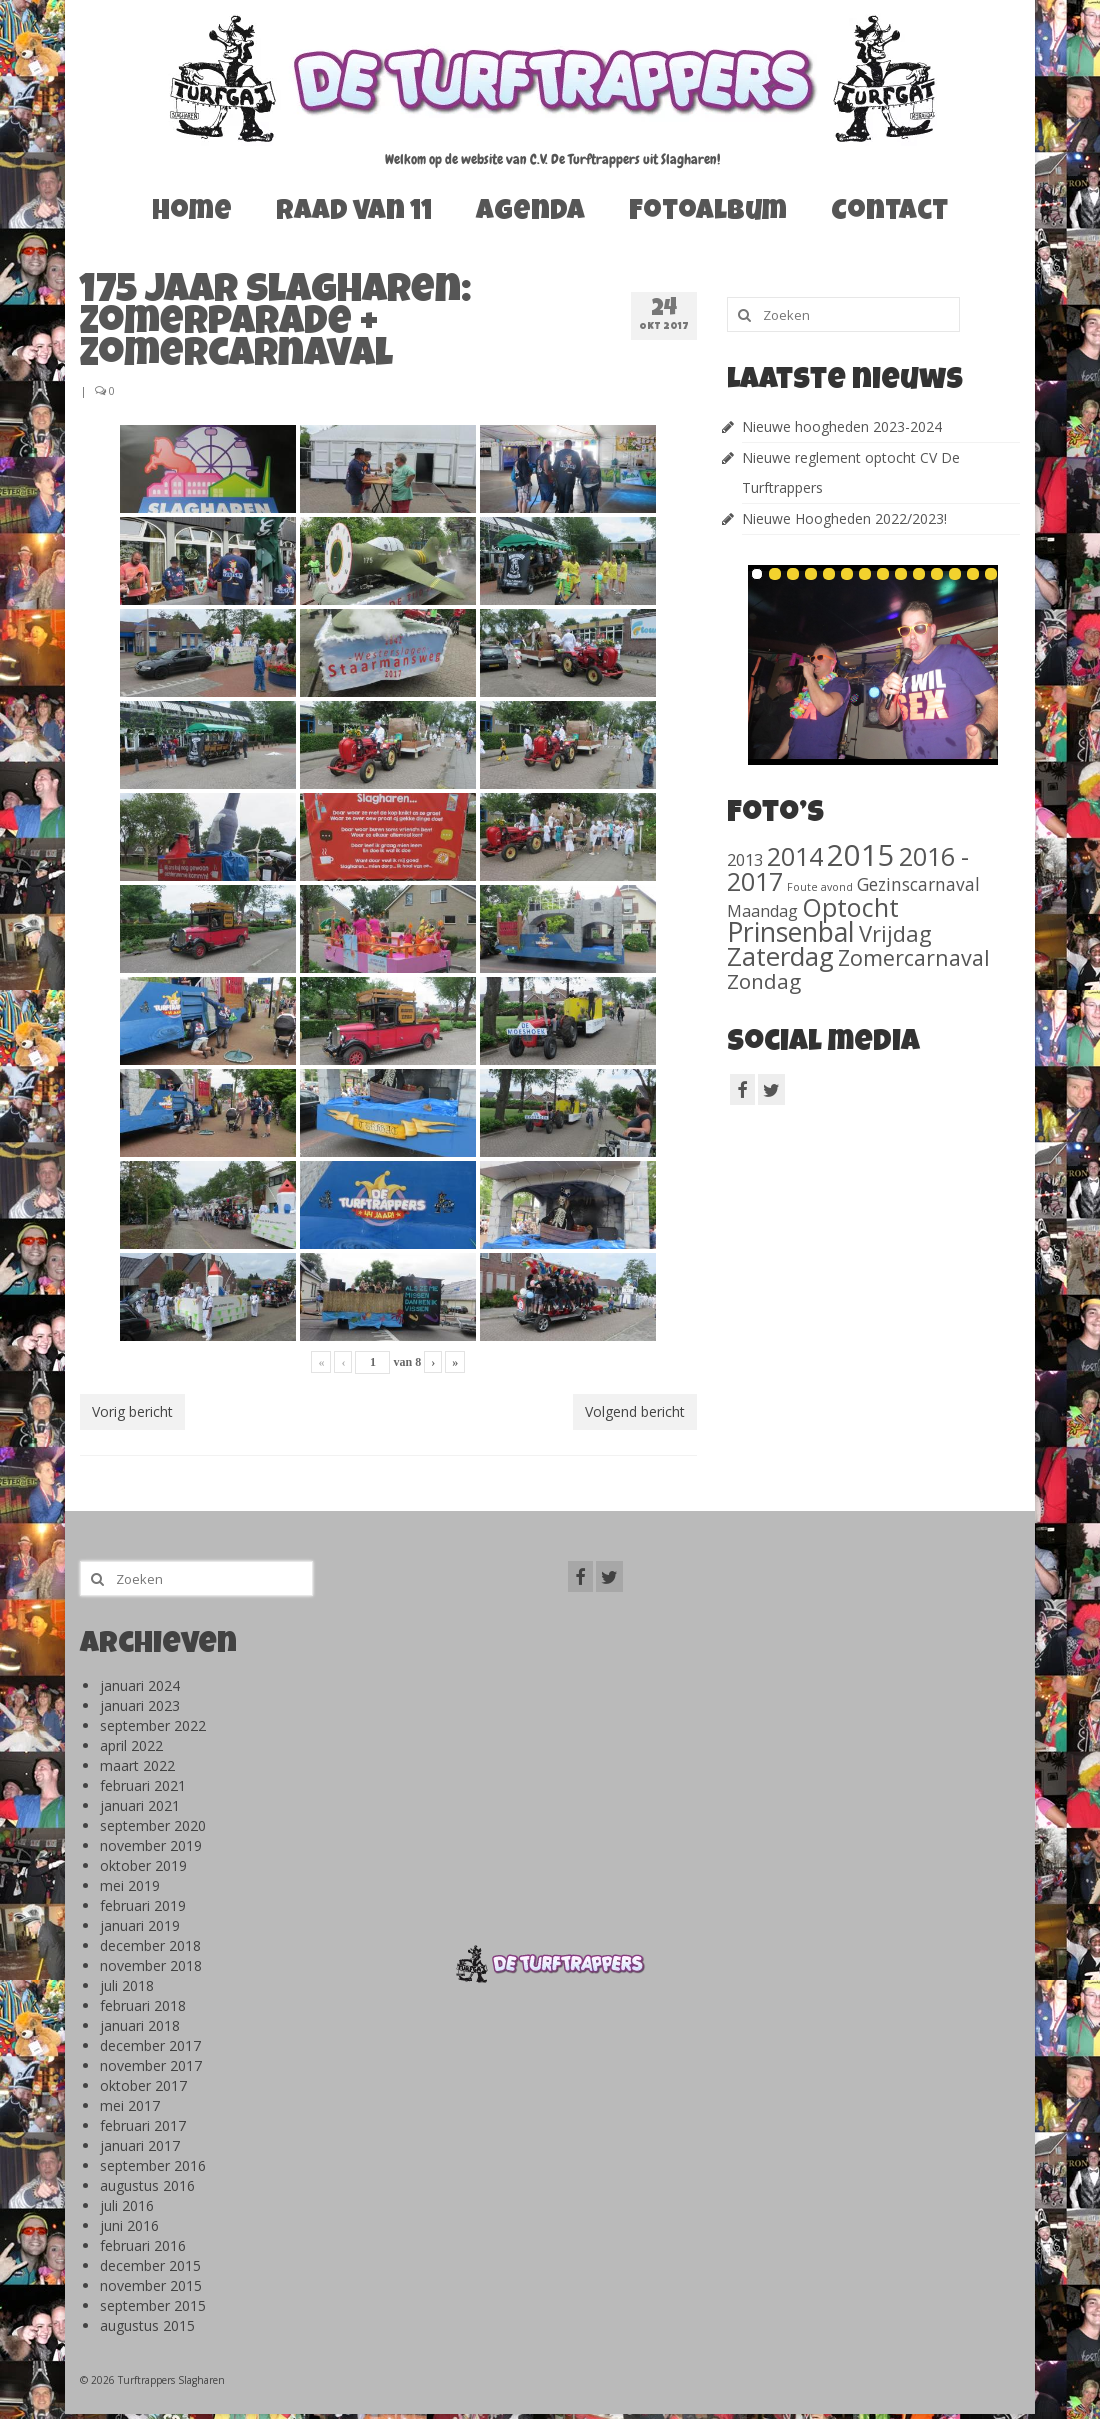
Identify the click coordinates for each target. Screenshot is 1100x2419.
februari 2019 (143, 1905)
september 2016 (153, 2165)
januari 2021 (140, 1805)
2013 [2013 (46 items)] (745, 859)
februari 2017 (143, 2125)
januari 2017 (140, 2145)
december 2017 (150, 2045)
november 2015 (151, 2285)
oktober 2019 (143, 1865)
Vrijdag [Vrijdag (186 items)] (895, 933)
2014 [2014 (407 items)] (795, 856)
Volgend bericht (635, 1411)
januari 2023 (140, 1705)
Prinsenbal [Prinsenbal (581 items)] (791, 932)
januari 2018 (140, 2025)
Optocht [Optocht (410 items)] (850, 907)
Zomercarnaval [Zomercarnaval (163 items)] (914, 957)
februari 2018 (143, 2005)
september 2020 (153, 1825)
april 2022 (131, 1745)
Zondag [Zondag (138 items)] (764, 981)
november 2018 (151, 1965)
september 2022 (153, 1725)
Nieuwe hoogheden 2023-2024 (842, 426)
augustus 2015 (147, 2325)
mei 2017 (130, 2105)
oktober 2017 (143, 2085)
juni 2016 (129, 2225)
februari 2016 (143, 2245)
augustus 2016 (147, 2185)
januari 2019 (140, 1925)
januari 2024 (140, 1685)
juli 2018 (127, 1985)
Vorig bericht (132, 1411)
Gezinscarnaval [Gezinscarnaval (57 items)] (918, 884)
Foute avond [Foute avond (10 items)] (820, 887)
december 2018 (150, 1945)
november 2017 (151, 2065)
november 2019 (151, 1845)
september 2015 (153, 2305)
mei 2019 (130, 1885)
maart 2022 (137, 1765)
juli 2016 (127, 2205)
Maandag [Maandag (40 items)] (762, 911)
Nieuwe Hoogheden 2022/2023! (844, 518)
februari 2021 (143, 1785)
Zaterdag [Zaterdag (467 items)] (780, 956)
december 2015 (150, 2265)
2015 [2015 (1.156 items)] (861, 855)
